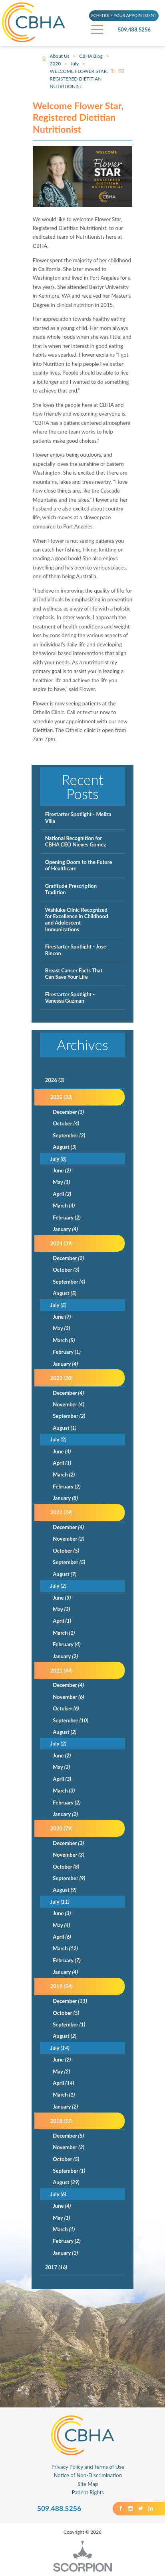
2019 (61, 1986)
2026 (54, 1080)
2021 (61, 1670)
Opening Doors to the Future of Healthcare (78, 865)
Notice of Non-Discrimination (88, 2475)
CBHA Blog (91, 56)
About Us (60, 56)
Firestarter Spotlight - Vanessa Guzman (70, 997)
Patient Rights (88, 2492)
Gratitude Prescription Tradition (71, 889)
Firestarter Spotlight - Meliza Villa (78, 817)
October (66, 1123)
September (69, 1135)
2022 (61, 1512)
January (65, 1229)
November (68, 1404)
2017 (56, 2267)
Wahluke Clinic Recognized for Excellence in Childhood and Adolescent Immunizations (76, 920)
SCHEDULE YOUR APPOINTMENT (124, 16)
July (74, 64)
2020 (55, 64)
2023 (61, 1378)
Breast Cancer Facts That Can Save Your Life (74, 973)
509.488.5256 (139, 30)
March (64, 1205)
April (62, 1194)
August (64, 1147)
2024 (61, 1243)
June (62, 1170)
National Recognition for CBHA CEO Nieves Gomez (75, 841)
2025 (61, 1097)
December (68, 1112)
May (61, 1182)
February (66, 1217)
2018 (61, 2121)
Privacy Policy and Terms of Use (88, 2467)
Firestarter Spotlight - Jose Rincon (75, 949)
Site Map (88, 2484)
